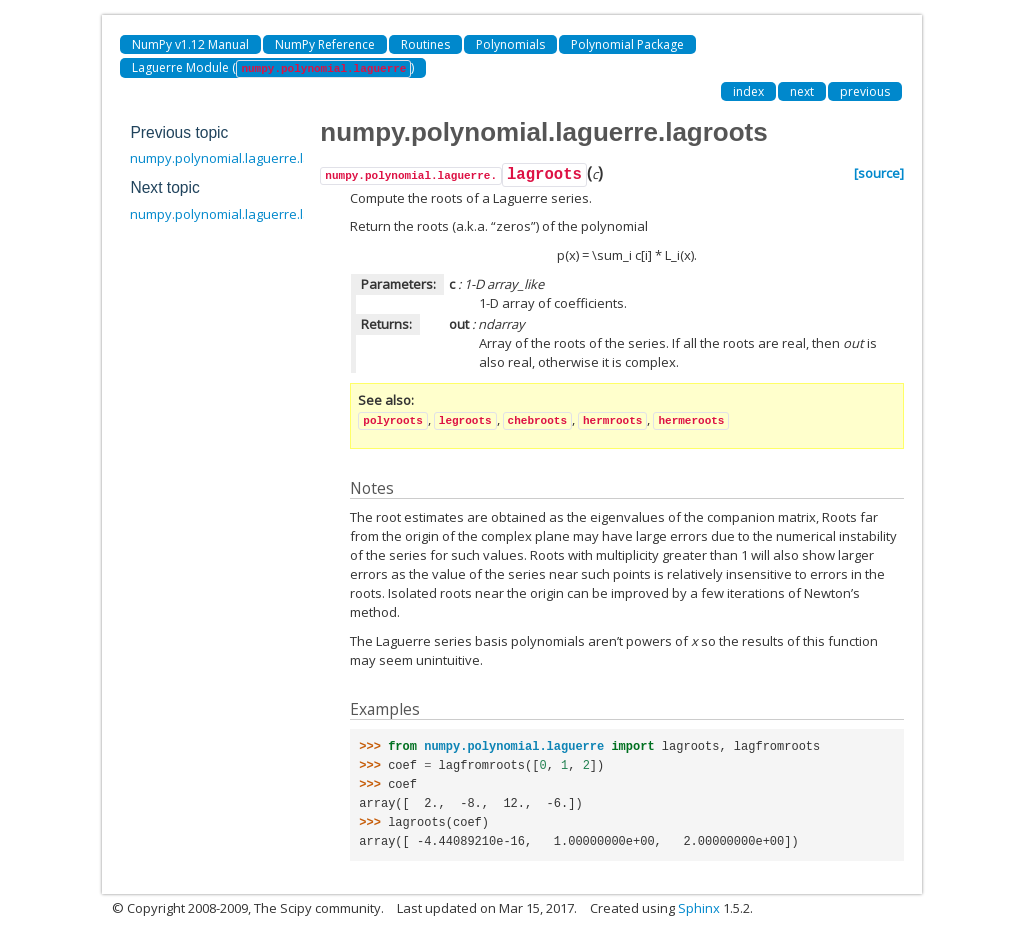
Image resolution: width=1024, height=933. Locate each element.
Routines (425, 44)
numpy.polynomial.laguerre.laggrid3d (243, 158)
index (748, 91)
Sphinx (699, 908)
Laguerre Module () (273, 68)
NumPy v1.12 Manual (190, 44)
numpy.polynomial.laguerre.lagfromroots (254, 214)
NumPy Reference (325, 44)
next (802, 91)
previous (865, 91)
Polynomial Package (627, 44)
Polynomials (510, 44)
